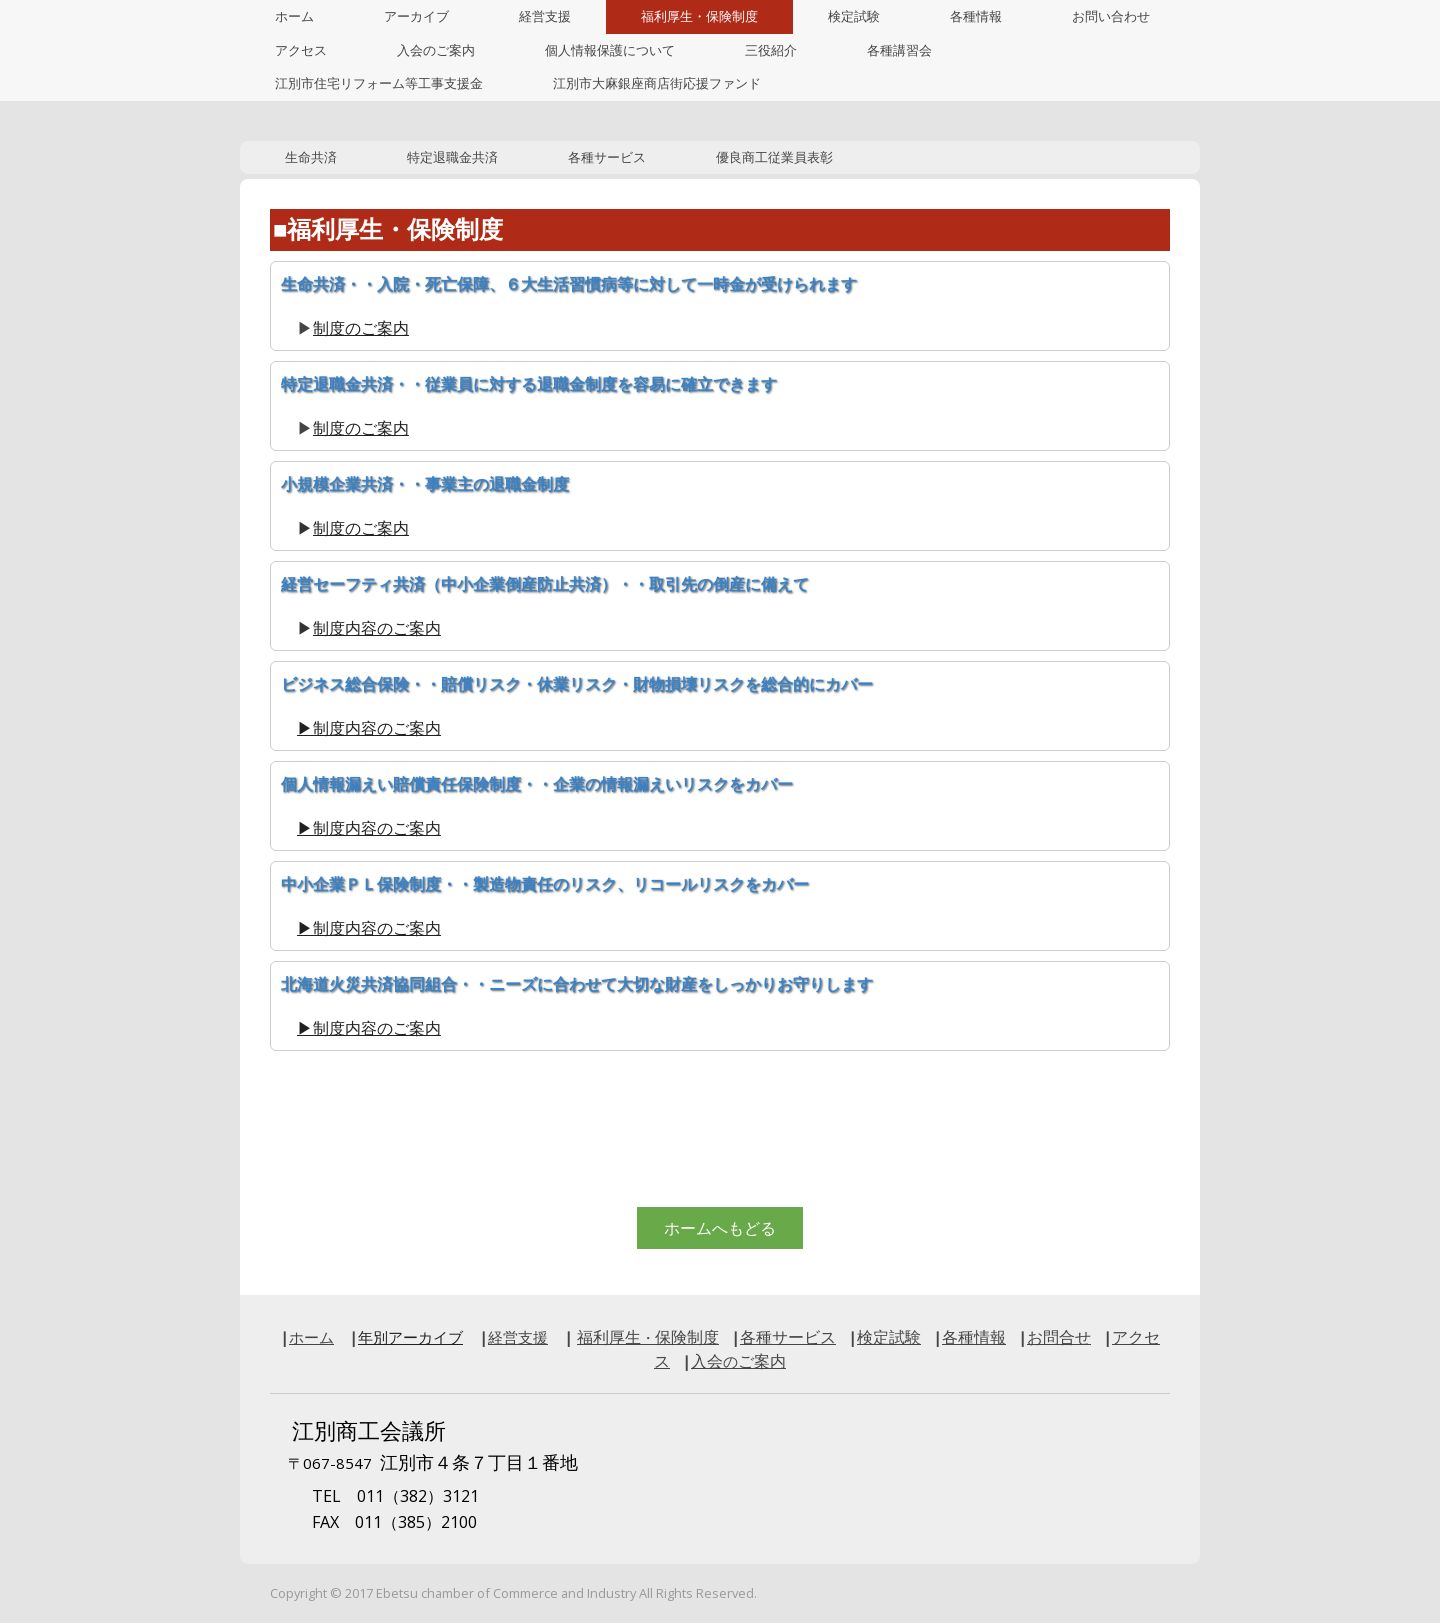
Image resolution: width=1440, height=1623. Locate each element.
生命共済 (311, 157)
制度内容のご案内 (377, 628)
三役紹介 (771, 50)
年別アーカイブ (410, 1337)
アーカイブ (416, 16)
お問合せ (1059, 1337)
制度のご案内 (361, 328)
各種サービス (607, 157)
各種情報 (976, 16)
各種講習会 (899, 50)
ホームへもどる (720, 1228)
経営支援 (545, 16)
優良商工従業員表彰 (774, 157)
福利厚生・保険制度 (699, 16)
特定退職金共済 (452, 157)
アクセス (301, 50)
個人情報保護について (610, 50)
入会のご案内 (436, 50)
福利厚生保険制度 (648, 1337)
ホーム (294, 16)
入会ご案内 (738, 1361)
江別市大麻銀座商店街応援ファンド (657, 83)
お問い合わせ (1111, 16)
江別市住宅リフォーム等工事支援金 (379, 83)
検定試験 (854, 16)
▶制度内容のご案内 (369, 728)
